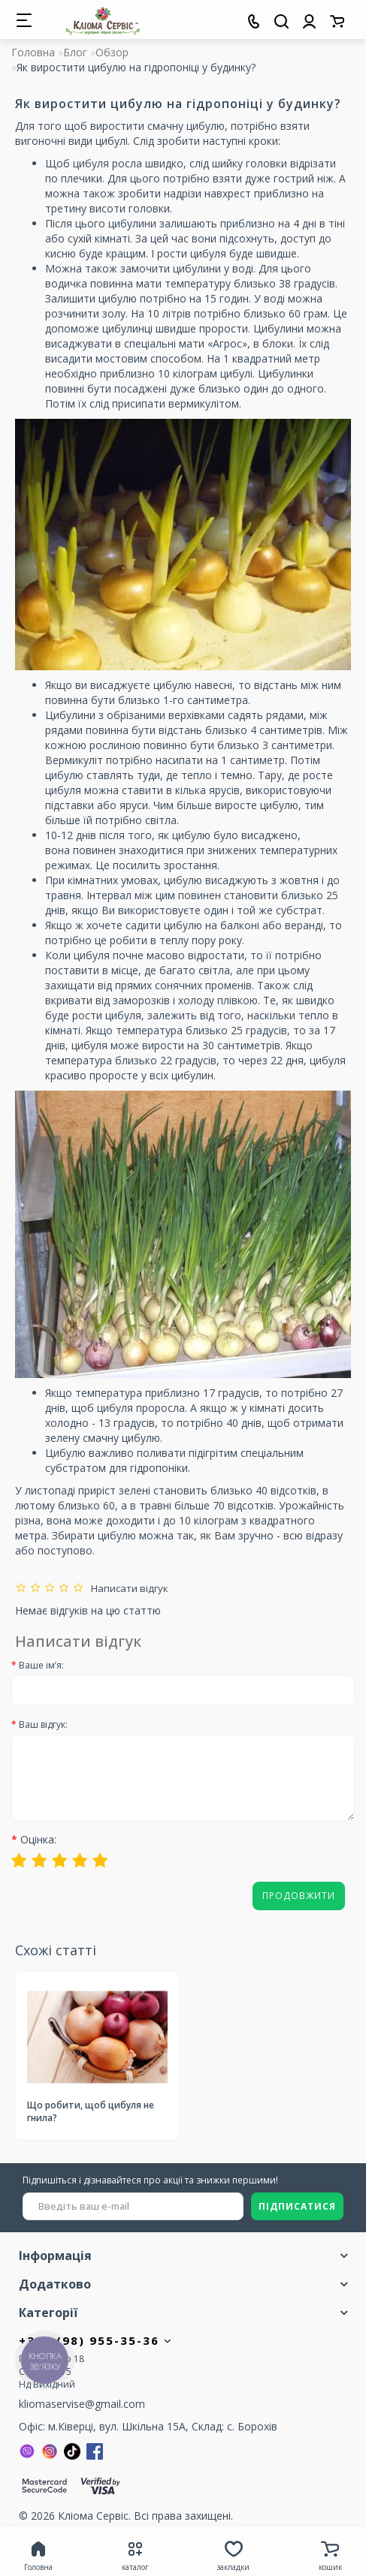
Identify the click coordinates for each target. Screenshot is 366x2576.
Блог (75, 52)
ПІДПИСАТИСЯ (297, 2206)
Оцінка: (38, 1839)
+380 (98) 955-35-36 (96, 2340)
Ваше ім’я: (41, 1665)
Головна (33, 52)
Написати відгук (127, 1588)
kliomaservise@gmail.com (82, 2404)
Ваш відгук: (43, 1724)
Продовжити (298, 1895)
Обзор (112, 52)
